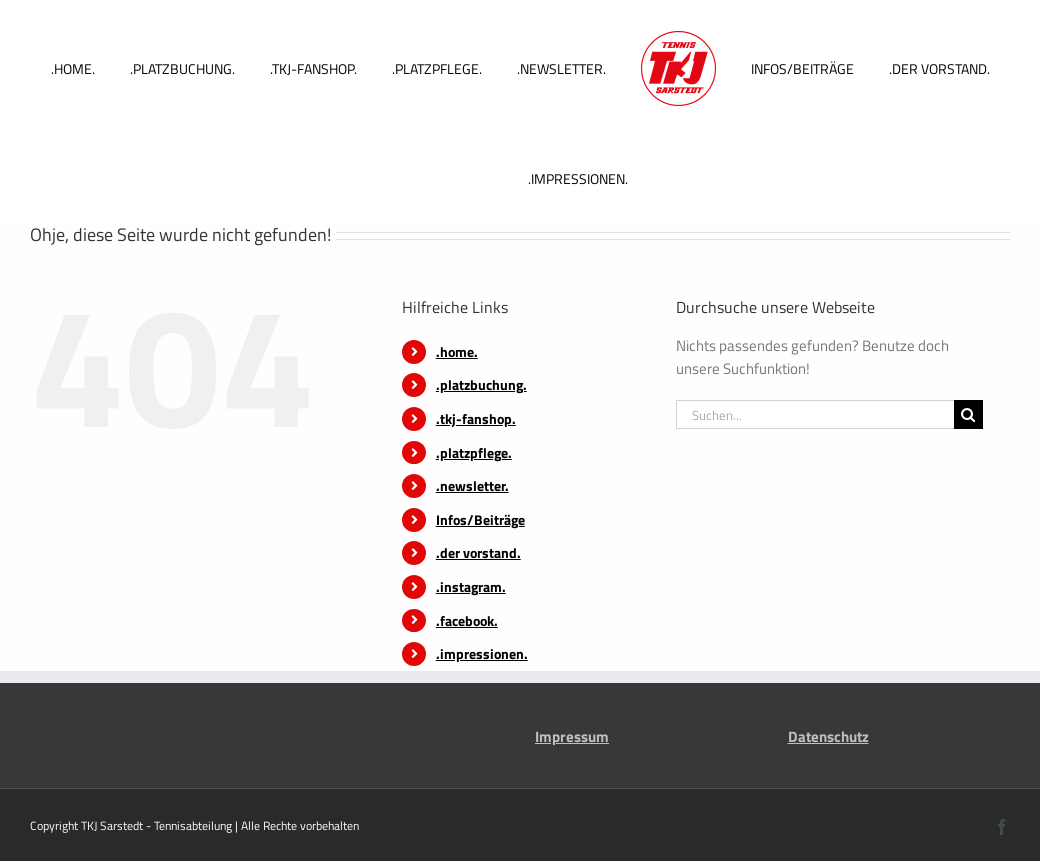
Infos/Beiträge (480, 519)
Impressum (572, 736)
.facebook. (467, 620)
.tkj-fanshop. (476, 418)
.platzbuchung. (481, 384)
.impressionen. (482, 653)
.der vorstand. (478, 552)
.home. (457, 351)
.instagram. (471, 586)
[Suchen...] (815, 414)
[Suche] (968, 414)
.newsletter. (472, 485)
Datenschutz (828, 736)
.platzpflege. (474, 452)
